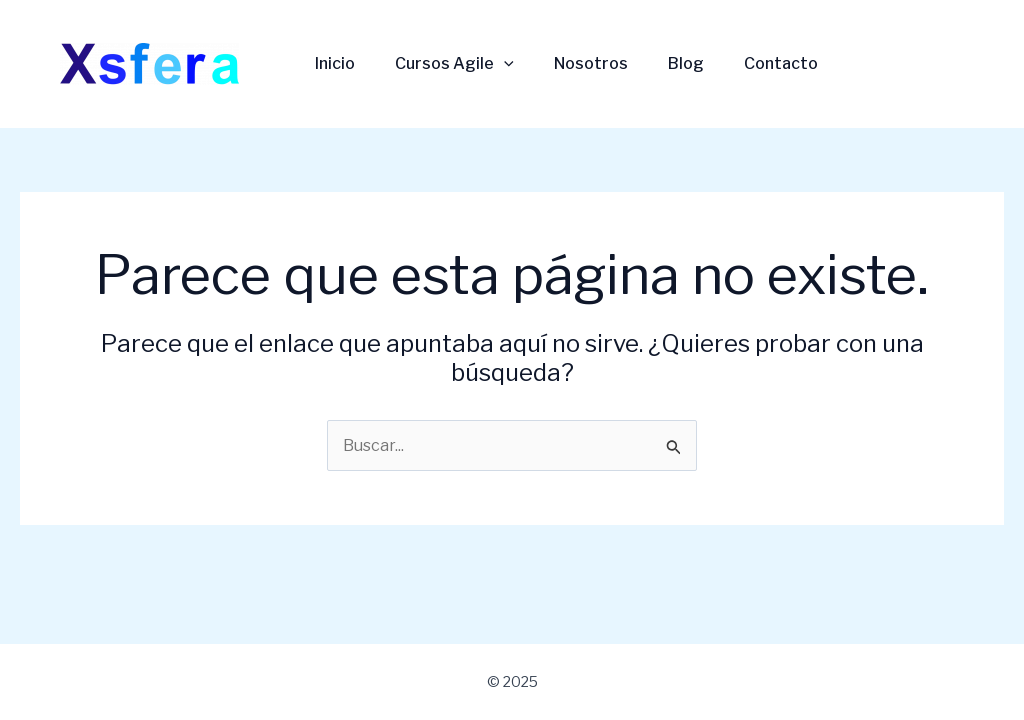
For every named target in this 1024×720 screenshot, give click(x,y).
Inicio (335, 63)
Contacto (781, 63)
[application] (504, 64)
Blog (686, 63)
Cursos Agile (454, 63)
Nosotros (591, 63)
